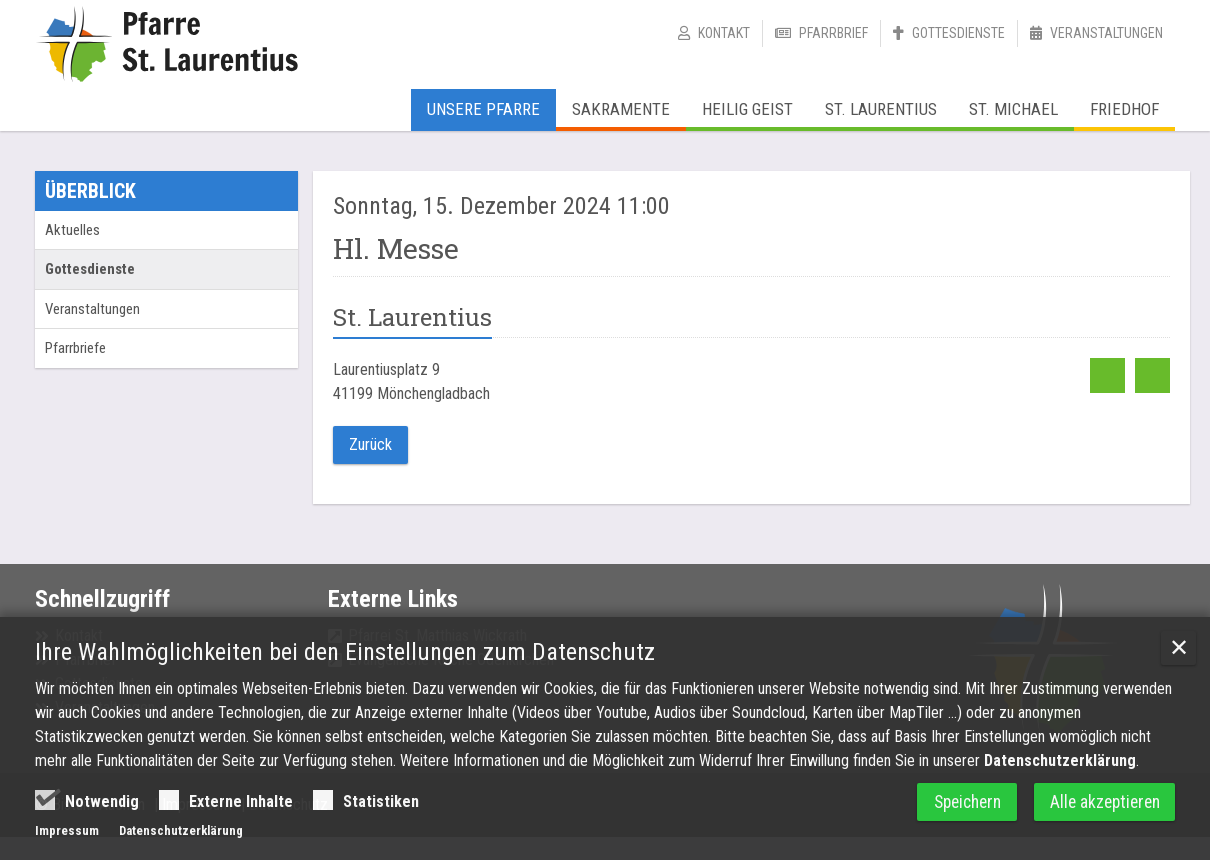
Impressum (67, 833)
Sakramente (621, 109)
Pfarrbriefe (75, 348)
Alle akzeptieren (1101, 804)
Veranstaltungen (1106, 33)
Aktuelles (72, 230)
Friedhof (1124, 109)
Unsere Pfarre (483, 109)
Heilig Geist (747, 109)
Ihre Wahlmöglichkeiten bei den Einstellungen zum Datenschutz (345, 655)
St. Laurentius (881, 109)
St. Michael (1013, 109)
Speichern (954, 804)
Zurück (370, 444)
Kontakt (724, 33)
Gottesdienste (958, 33)
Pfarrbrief (833, 33)
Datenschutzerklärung (1060, 763)
